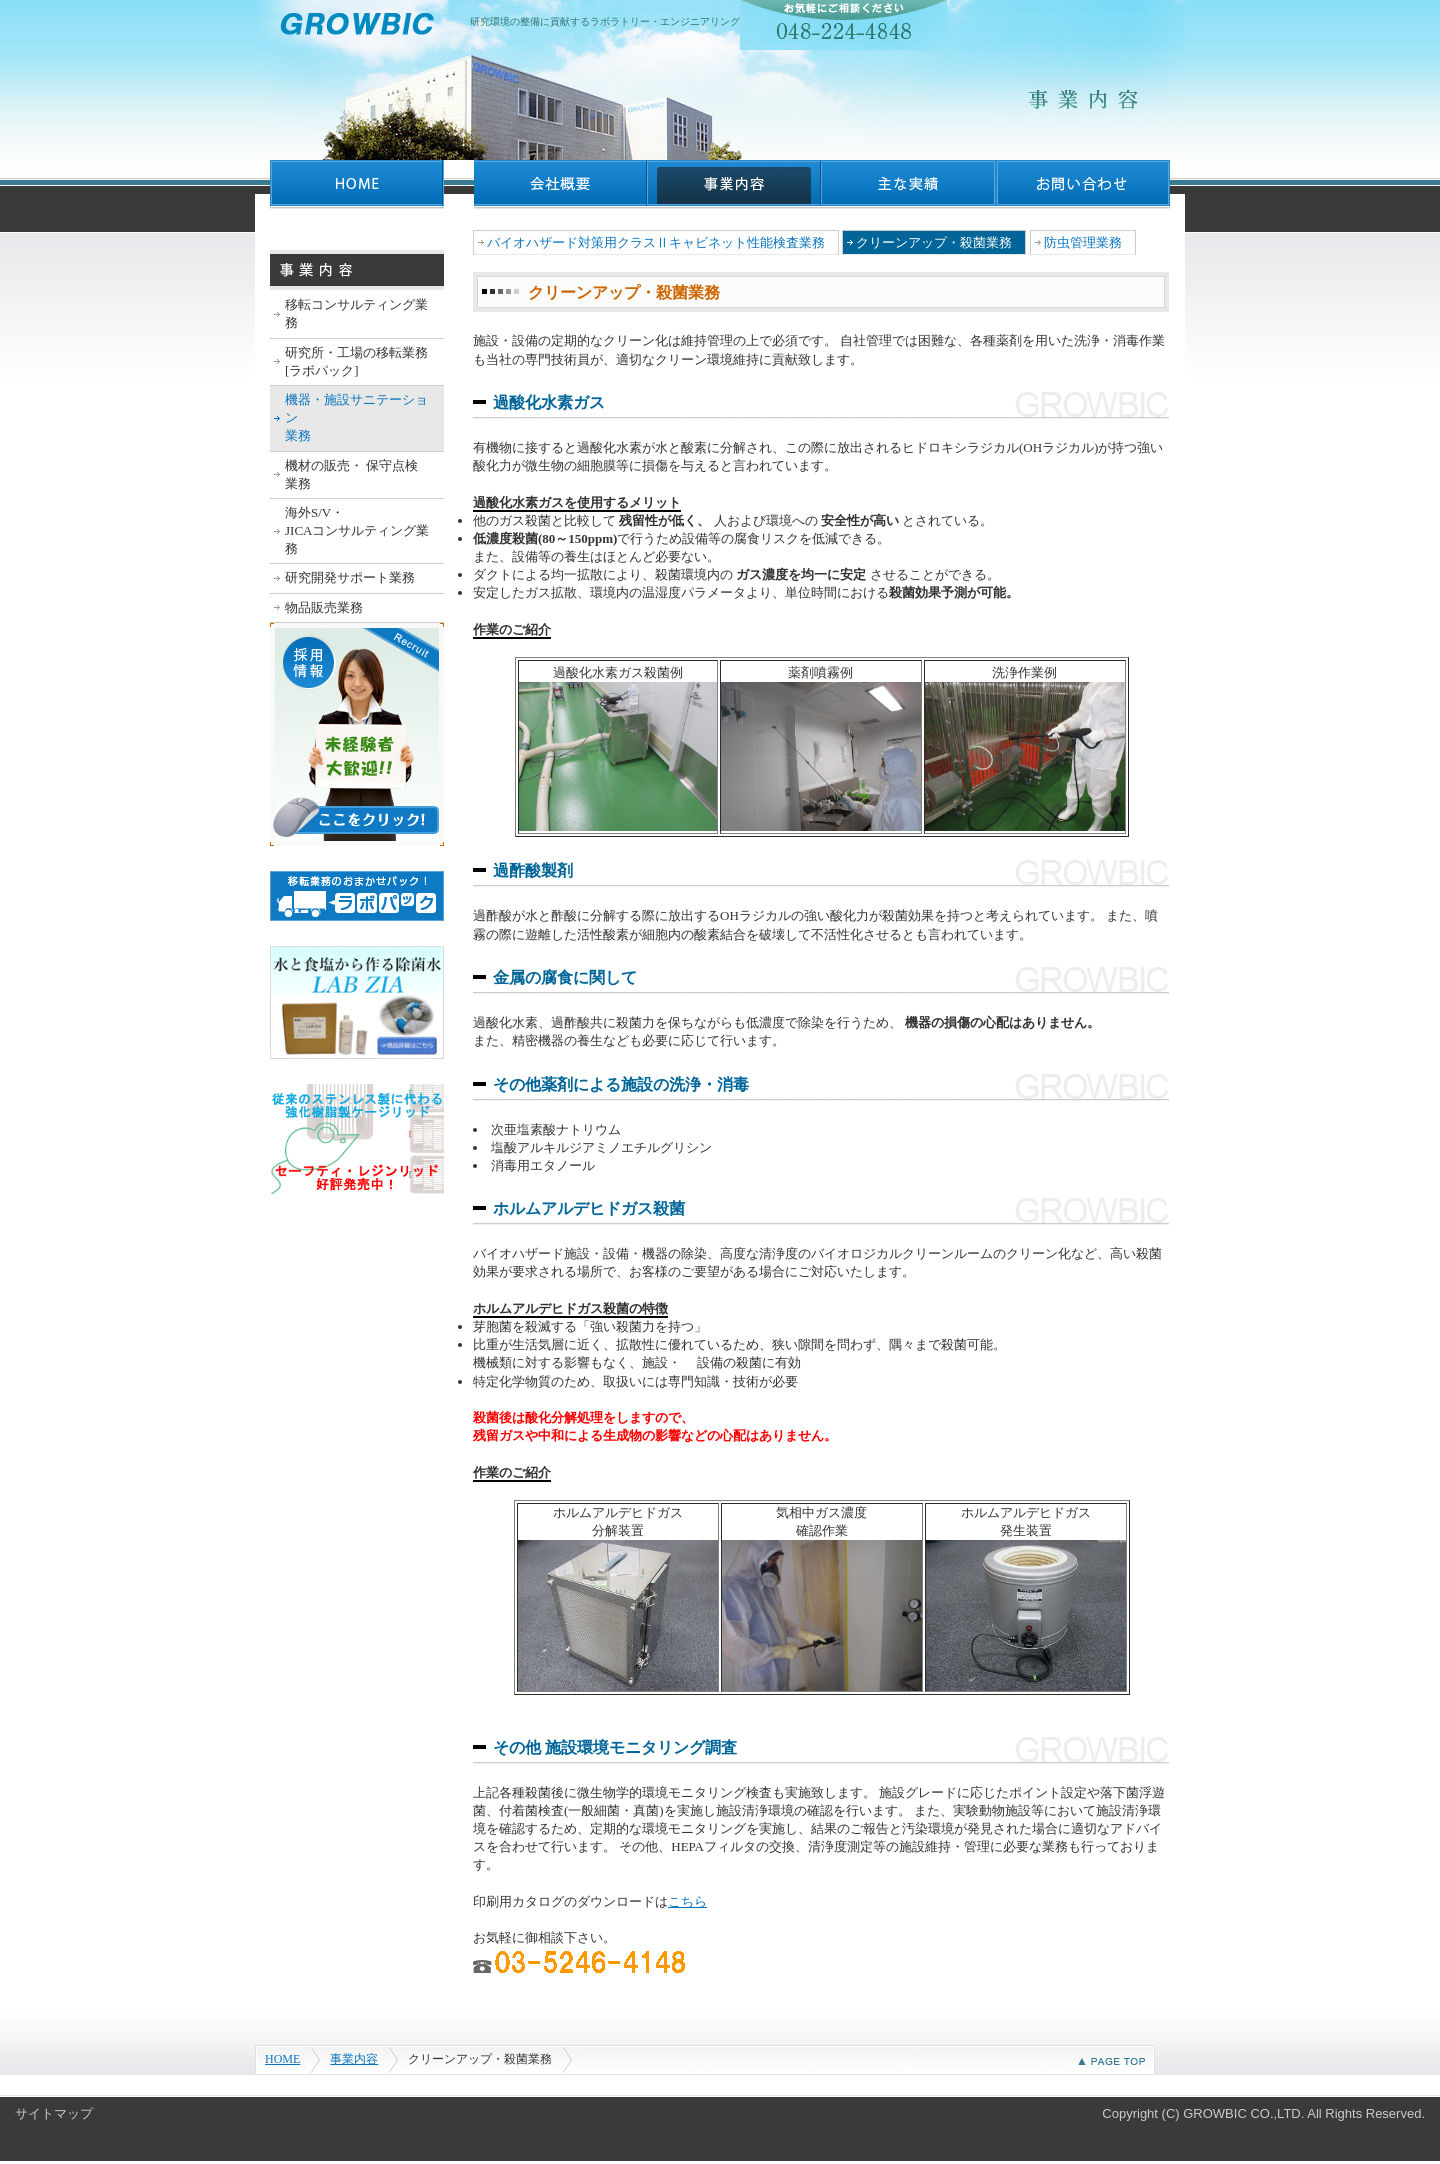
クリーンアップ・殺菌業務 (934, 242)
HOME (282, 2059)
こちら (687, 1901)
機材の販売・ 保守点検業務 (351, 474)
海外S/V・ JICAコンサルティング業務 (357, 530)
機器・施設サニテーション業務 (356, 417)
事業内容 (354, 2059)
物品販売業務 (324, 607)
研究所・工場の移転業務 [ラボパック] (356, 361)
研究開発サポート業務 (350, 577)
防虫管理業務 (1083, 242)
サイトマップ (54, 2113)
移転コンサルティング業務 (356, 313)
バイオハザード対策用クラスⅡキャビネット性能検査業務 (656, 242)
